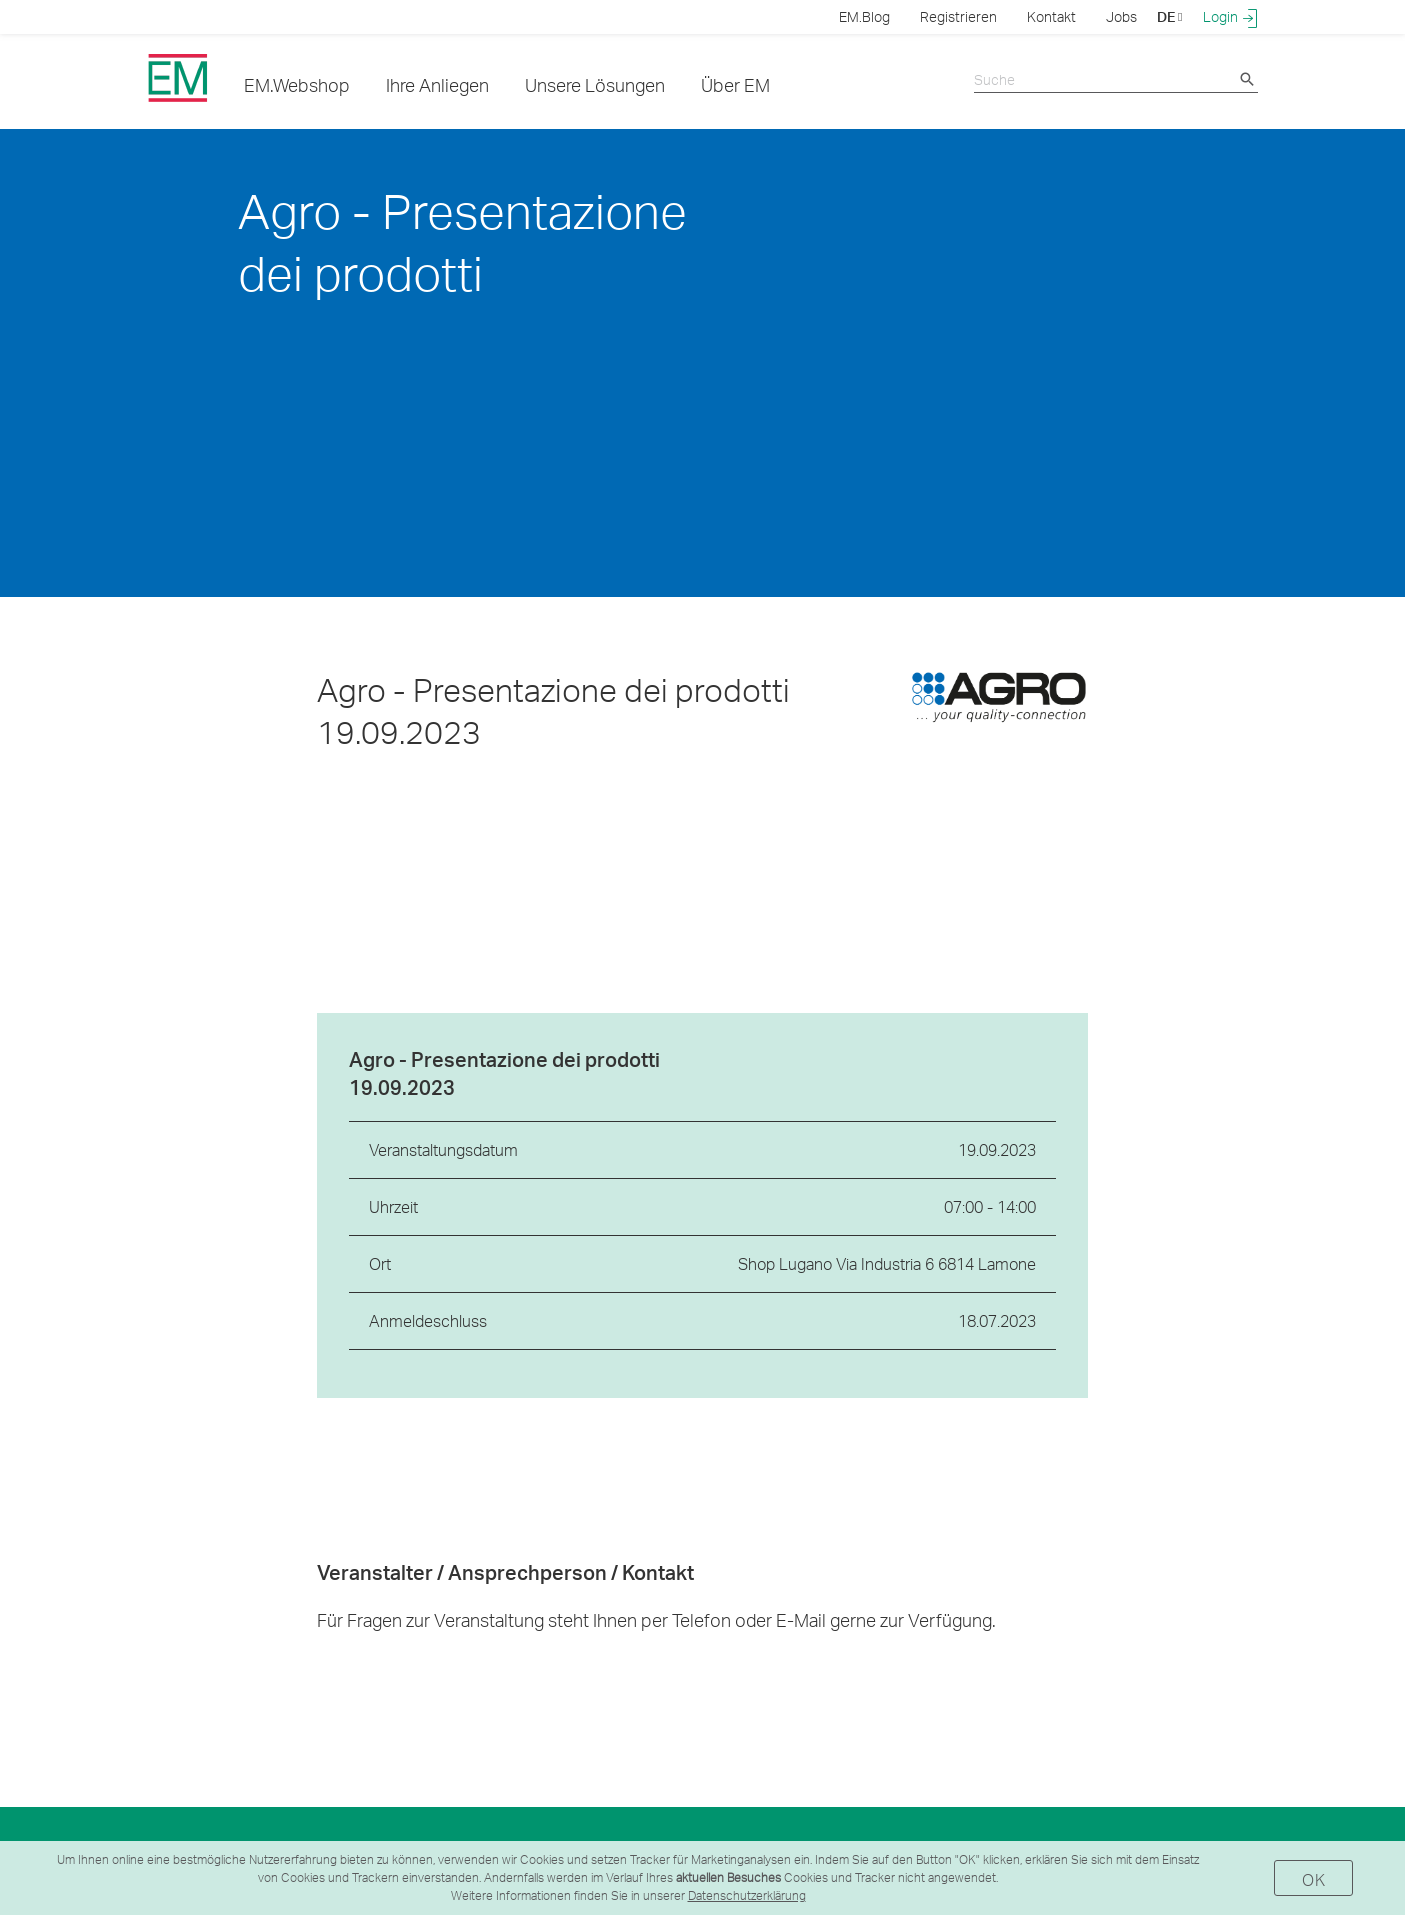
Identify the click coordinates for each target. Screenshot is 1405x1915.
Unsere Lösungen (595, 84)
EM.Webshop (297, 84)
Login (1230, 17)
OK (1313, 1879)
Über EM (735, 84)
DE (1169, 16)
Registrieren (958, 16)
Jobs (1121, 16)
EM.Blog (864, 16)
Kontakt (1051, 16)
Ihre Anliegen (437, 84)
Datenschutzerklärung (747, 1895)
